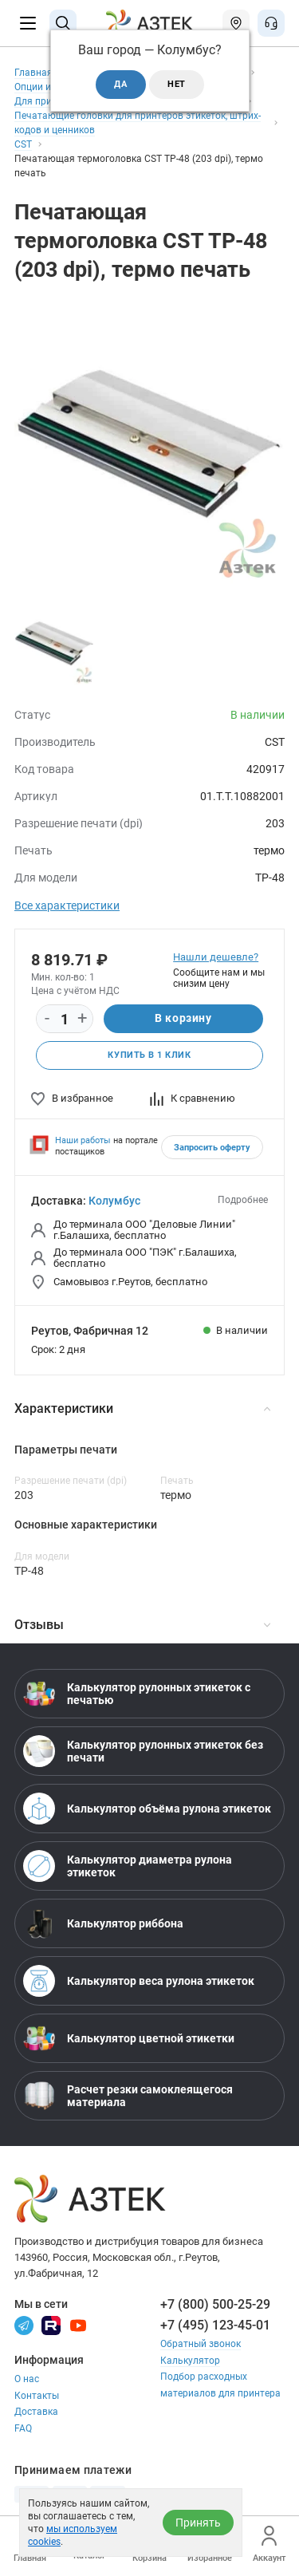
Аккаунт (269, 2544)
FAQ (23, 2428)
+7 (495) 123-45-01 (215, 2325)
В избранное (72, 1098)
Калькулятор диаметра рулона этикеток (127, 1866)
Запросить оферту (212, 1147)
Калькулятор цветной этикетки (128, 2038)
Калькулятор (190, 2360)
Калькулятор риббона (103, 1923)
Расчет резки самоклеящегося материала (128, 2096)
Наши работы (83, 1140)
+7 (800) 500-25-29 (215, 2304)
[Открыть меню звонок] (271, 23)
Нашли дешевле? (215, 957)
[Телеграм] (23, 2324)
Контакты (36, 2395)
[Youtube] (78, 2324)
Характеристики (142, 1408)
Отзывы (142, 1624)
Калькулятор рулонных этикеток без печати (143, 1751)
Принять (198, 2522)
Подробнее (243, 1199)
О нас (26, 2379)
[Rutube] (51, 2324)
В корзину (183, 1018)
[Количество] (64, 1019)
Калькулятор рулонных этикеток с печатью (136, 1694)
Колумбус (114, 1200)
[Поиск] (63, 23)
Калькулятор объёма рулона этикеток (147, 1809)
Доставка (36, 2411)
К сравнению (192, 1098)
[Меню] (27, 23)
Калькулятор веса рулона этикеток (138, 1981)
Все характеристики (67, 905)
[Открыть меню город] (236, 23)
